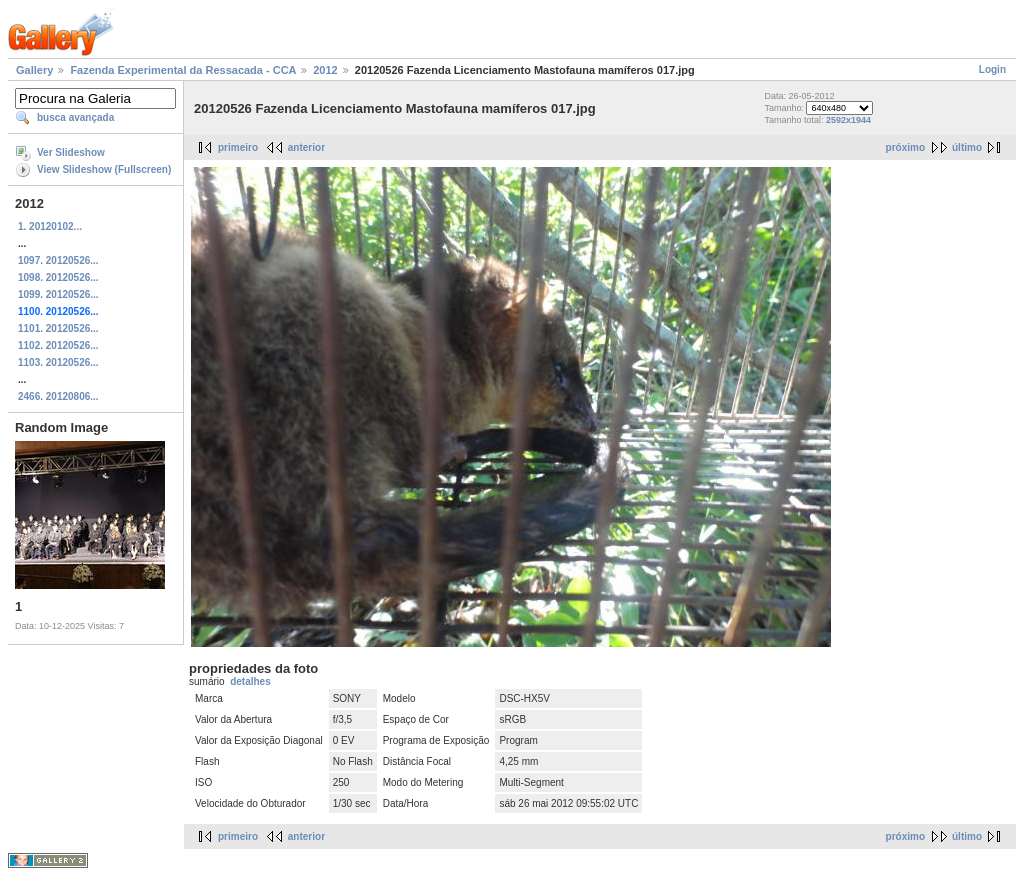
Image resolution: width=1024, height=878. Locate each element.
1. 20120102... (50, 226)
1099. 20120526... (58, 294)
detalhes (250, 681)
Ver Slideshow (71, 152)
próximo (905, 147)
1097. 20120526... (58, 260)
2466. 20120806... (58, 396)
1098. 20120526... (58, 277)
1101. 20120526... (58, 328)
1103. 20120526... (58, 362)
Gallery (34, 70)
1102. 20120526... (58, 345)
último (967, 147)
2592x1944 (848, 120)
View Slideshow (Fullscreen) (104, 169)
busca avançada (75, 117)
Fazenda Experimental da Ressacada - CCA (183, 70)
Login (992, 69)
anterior (306, 147)
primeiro (238, 147)
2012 (325, 70)
